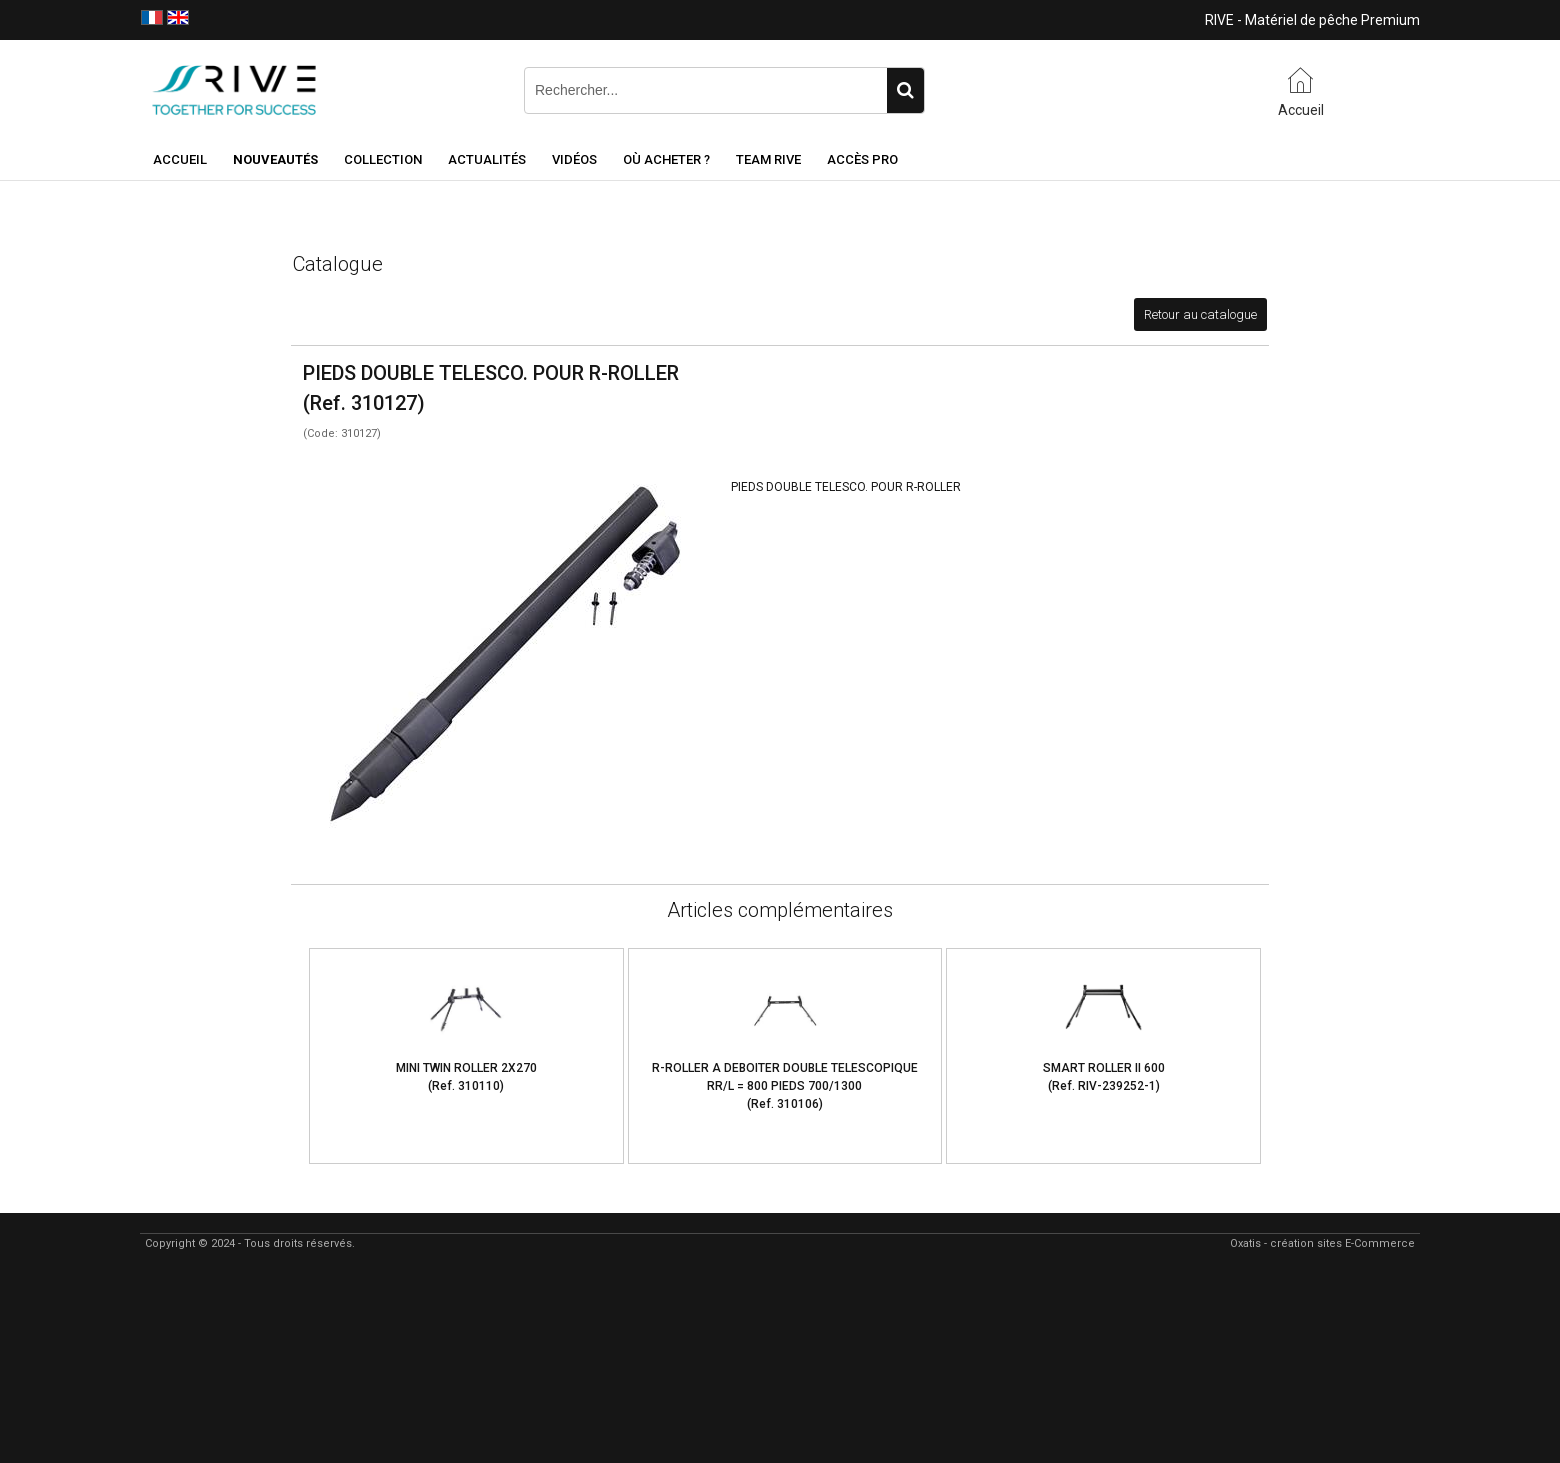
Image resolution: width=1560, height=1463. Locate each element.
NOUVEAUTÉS (275, 159)
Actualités (487, 159)
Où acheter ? (666, 159)
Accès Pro (862, 159)
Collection (383, 159)
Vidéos (574, 159)
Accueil (180, 159)
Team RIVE (768, 159)
